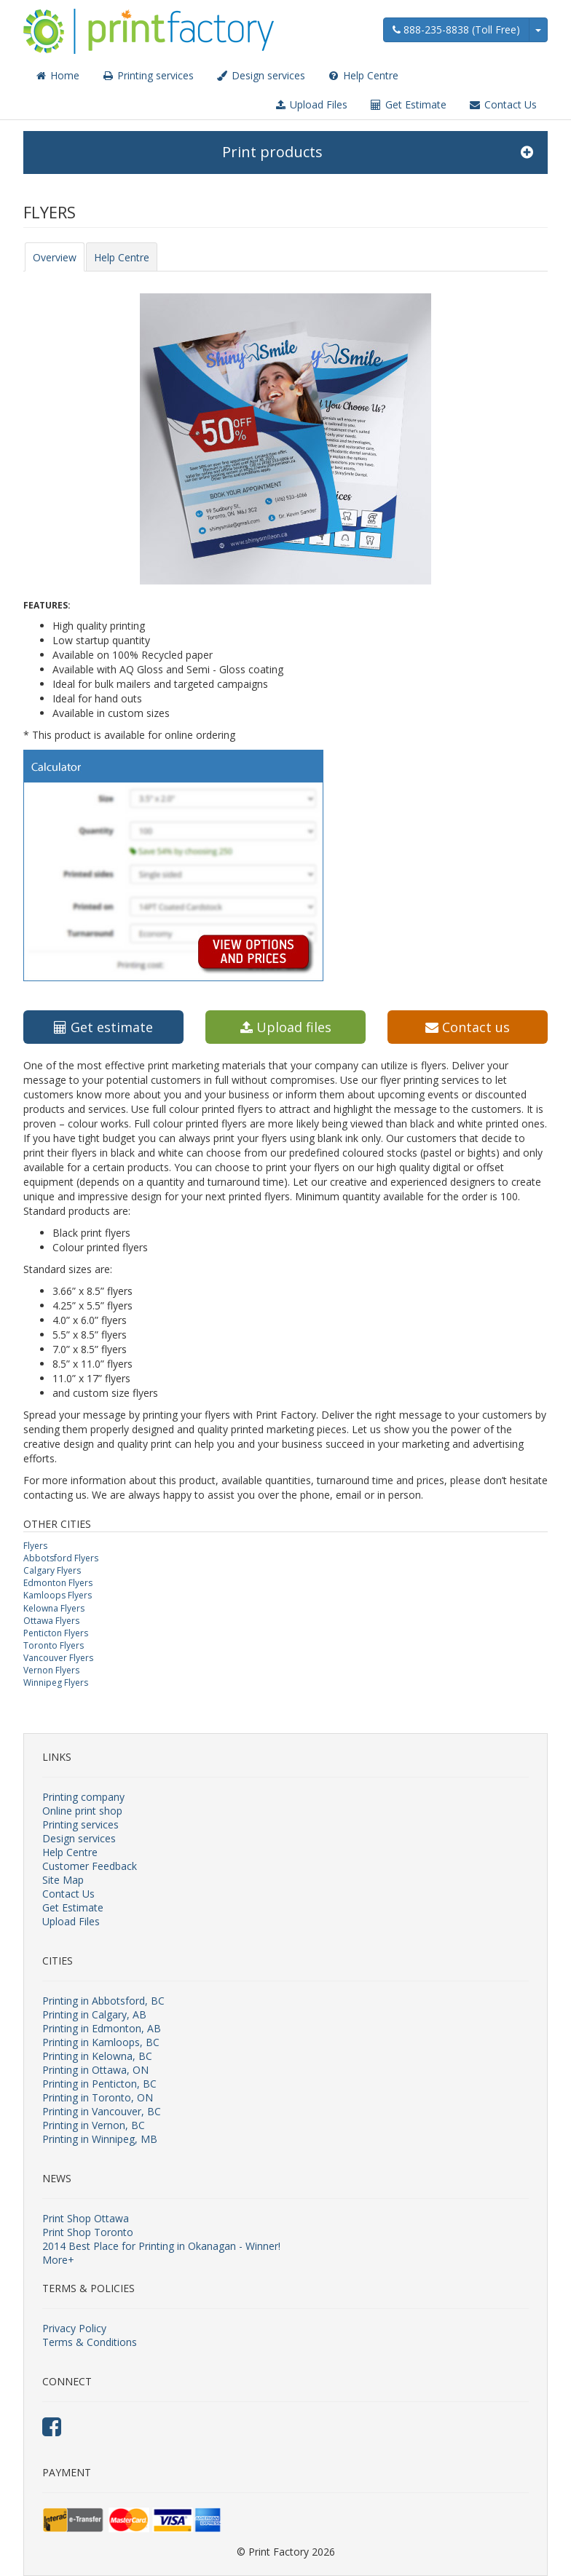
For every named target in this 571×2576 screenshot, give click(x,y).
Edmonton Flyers (57, 1583)
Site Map (63, 1880)
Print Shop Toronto (87, 2232)
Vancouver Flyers (58, 1658)
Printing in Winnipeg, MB (99, 2139)
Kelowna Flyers (53, 1608)
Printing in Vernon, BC (93, 2125)
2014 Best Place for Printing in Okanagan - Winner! (161, 2246)
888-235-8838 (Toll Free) (456, 29)
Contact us (467, 1027)
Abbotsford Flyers (60, 1558)
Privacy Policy (74, 2328)
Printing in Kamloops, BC (101, 2042)
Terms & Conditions (89, 2342)
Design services (260, 75)
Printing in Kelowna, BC (97, 2056)
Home (56, 75)
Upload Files (310, 104)
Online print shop (82, 1811)
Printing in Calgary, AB (94, 2014)
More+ (58, 2260)
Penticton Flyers (55, 1633)
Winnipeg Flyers (55, 1682)
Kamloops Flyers (57, 1595)
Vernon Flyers (51, 1670)
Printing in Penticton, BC (99, 2083)
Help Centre (362, 75)
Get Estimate (407, 104)
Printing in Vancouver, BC (101, 2111)
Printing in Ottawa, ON (95, 2070)
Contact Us (502, 104)
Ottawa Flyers (51, 1620)
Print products (378, 152)
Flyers (35, 1545)
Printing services (147, 75)
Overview (54, 257)
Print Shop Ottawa (85, 2218)
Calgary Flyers (52, 1570)
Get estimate (103, 1027)
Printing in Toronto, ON (97, 2097)
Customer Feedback (89, 1866)
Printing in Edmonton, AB (101, 2028)
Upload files (285, 1027)
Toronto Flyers (53, 1645)
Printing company (83, 1797)
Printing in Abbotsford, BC (103, 2001)
